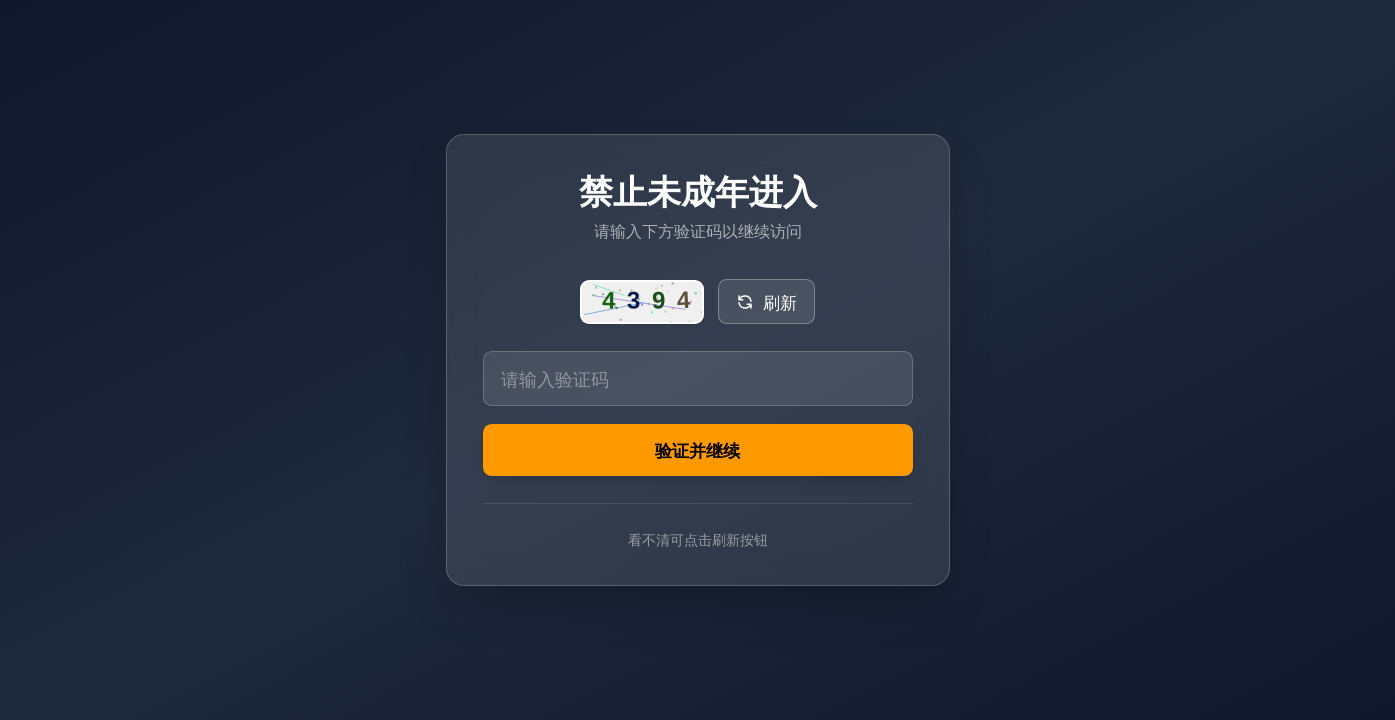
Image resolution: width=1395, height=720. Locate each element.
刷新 (766, 300)
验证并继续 (698, 451)
